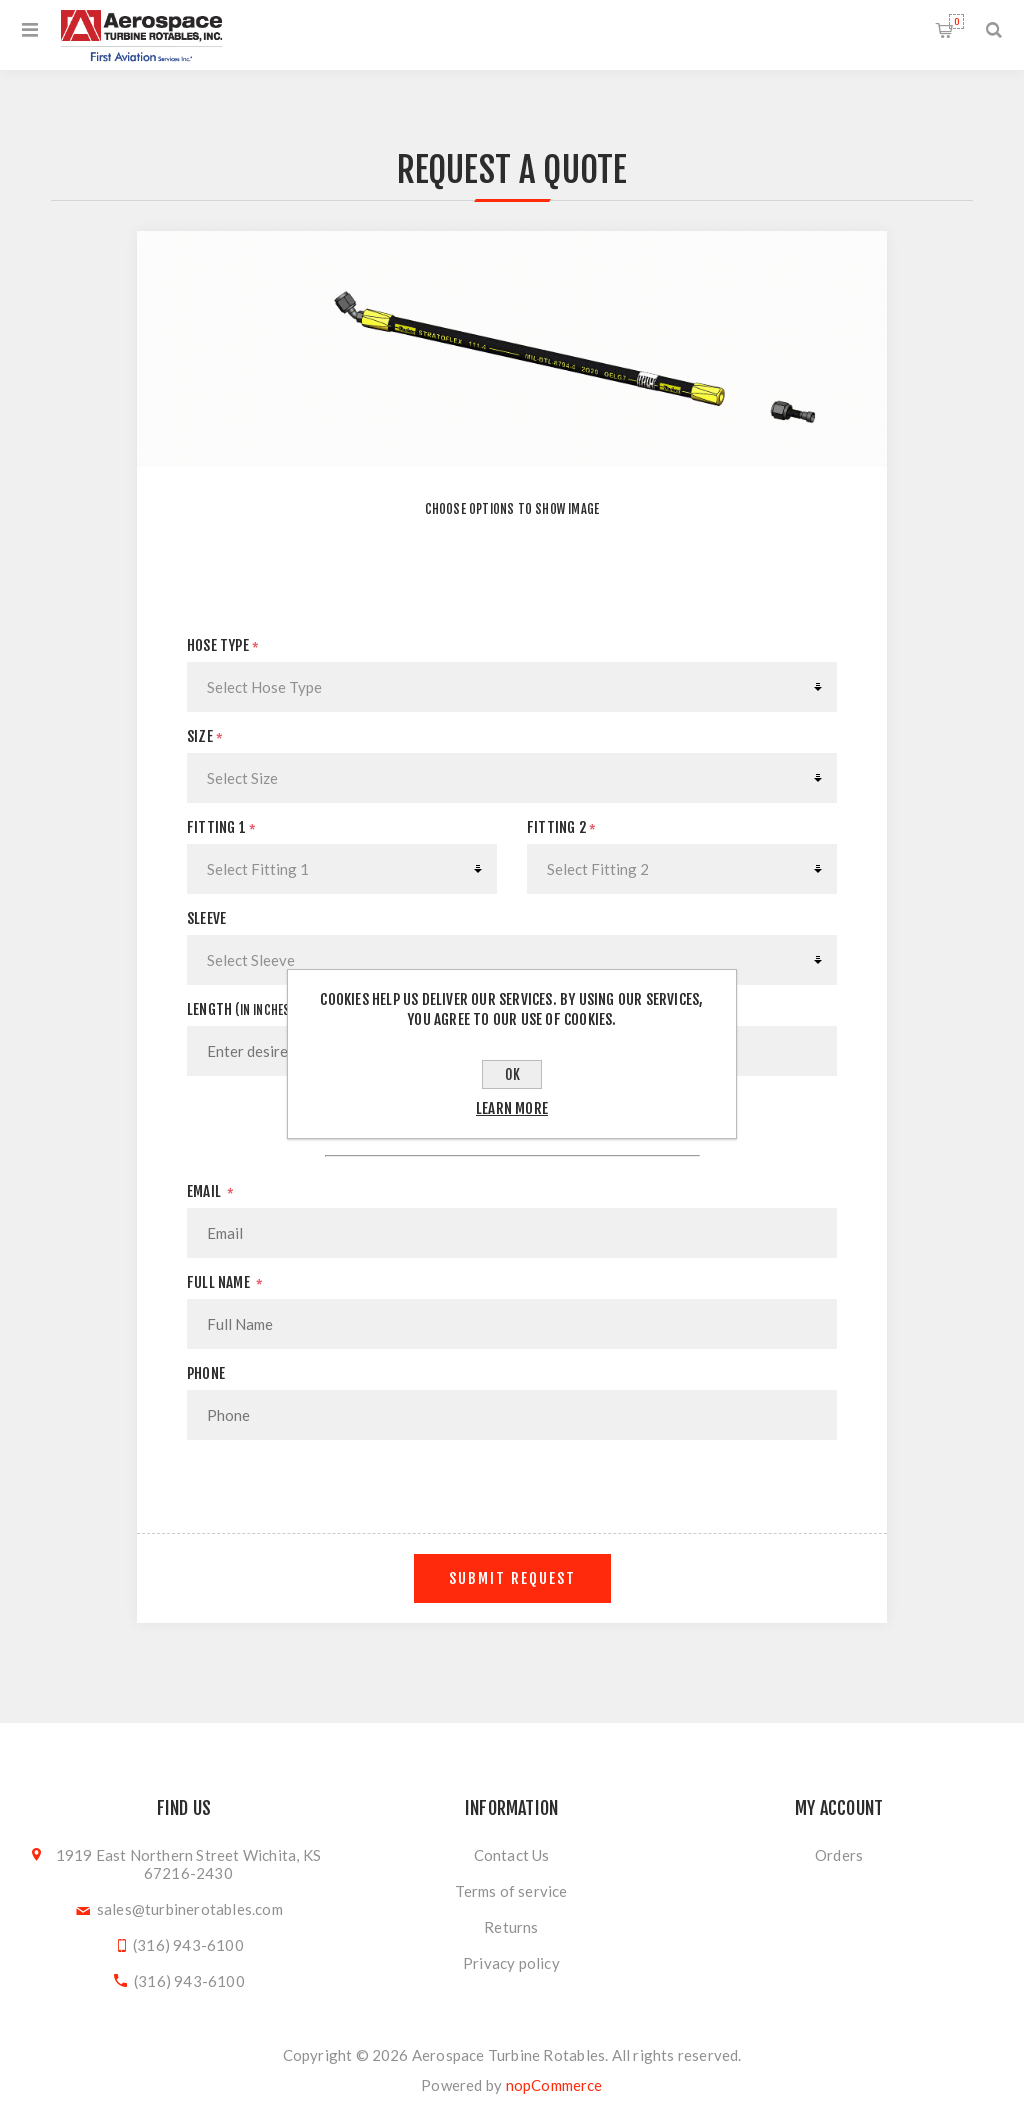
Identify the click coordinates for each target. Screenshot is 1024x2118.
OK (512, 1074)
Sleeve (206, 918)
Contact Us (512, 1855)
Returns (511, 1927)
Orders (839, 1855)
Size (205, 736)
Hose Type (223, 645)
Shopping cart (956, 21)
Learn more (512, 1108)
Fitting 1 (221, 827)
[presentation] (512, 1494)
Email (210, 1191)
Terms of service (511, 1891)
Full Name (225, 1282)
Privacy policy (511, 1963)
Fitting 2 (561, 827)
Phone (206, 1373)
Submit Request (512, 1578)
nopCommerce (554, 2085)
